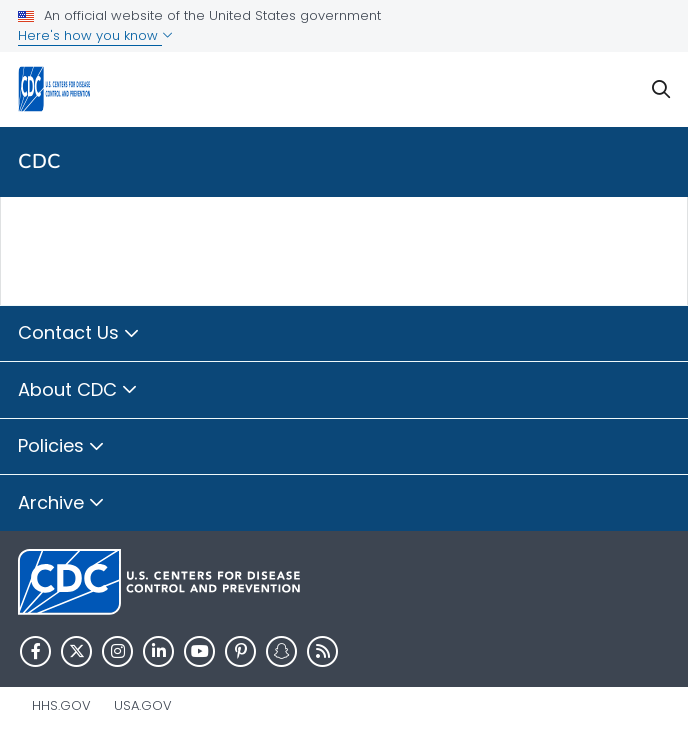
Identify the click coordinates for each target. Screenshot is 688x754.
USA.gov (143, 705)
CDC (39, 161)
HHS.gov (61, 705)
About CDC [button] (78, 391)
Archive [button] (61, 504)
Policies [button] (61, 447)
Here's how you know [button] (95, 35)
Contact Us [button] (79, 334)
